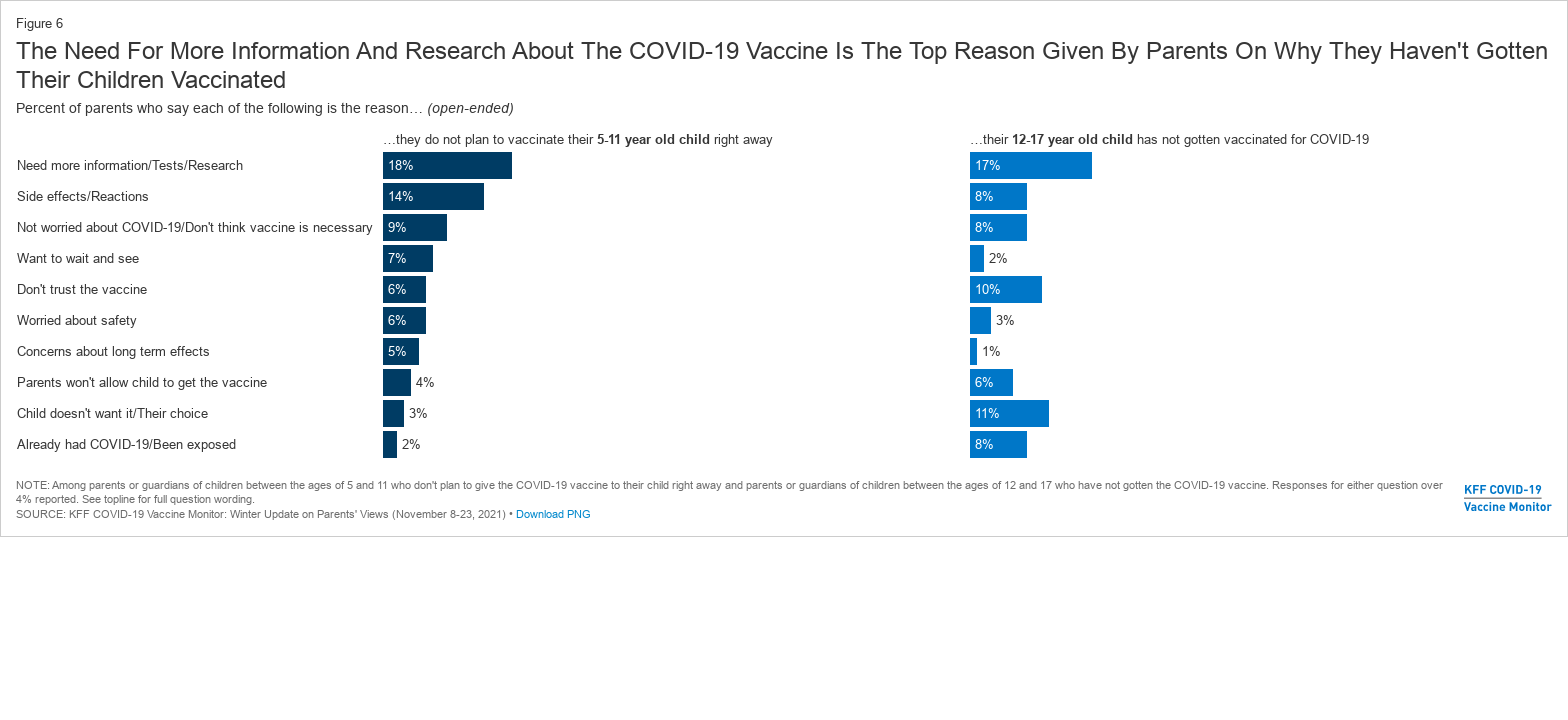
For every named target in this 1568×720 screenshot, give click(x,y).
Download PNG (553, 514)
